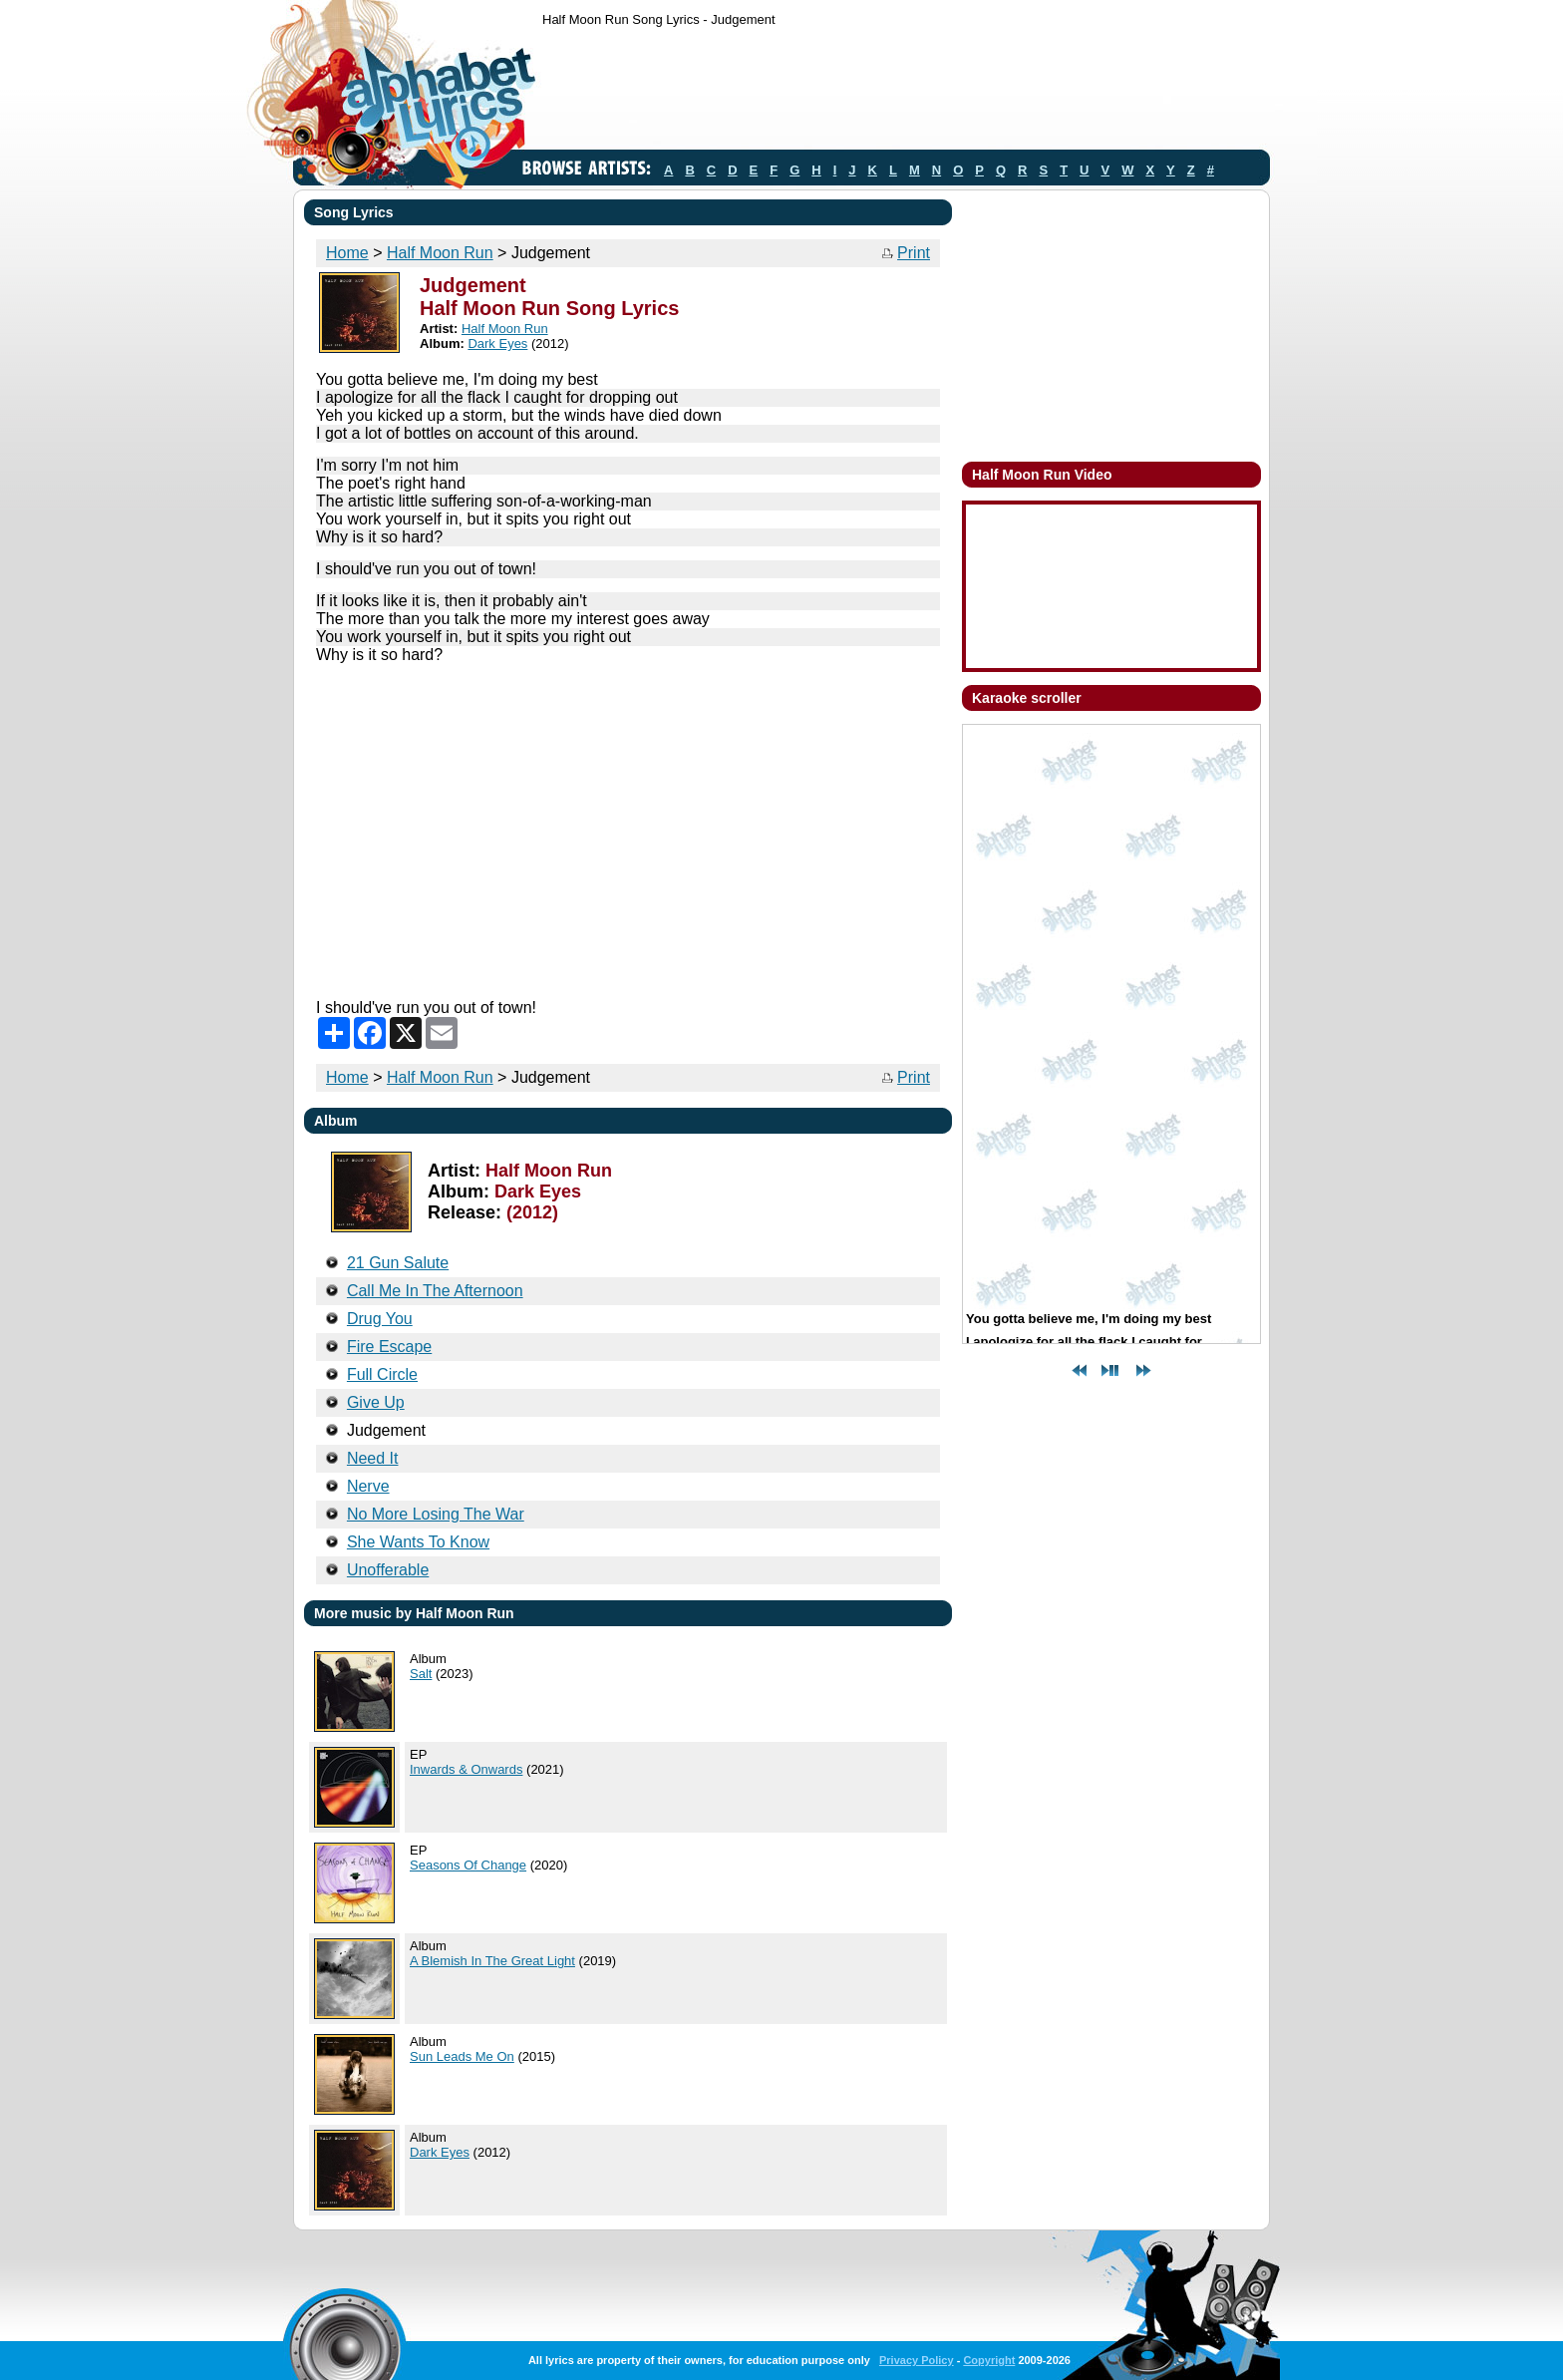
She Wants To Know (418, 1541)
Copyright (989, 2360)
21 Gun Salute (398, 1262)
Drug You (380, 1318)
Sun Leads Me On (462, 2056)
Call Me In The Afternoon (435, 1290)
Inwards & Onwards (466, 1769)
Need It (373, 1458)
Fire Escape (389, 1346)
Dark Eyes (497, 343)
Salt (421, 1673)
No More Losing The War (435, 1514)
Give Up (376, 1402)
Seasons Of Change (468, 1865)
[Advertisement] (905, 93)
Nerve (368, 1486)
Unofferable (388, 1569)
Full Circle (382, 1374)
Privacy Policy (916, 2360)
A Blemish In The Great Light (492, 1960)
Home (347, 252)
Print (913, 252)
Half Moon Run (440, 252)
